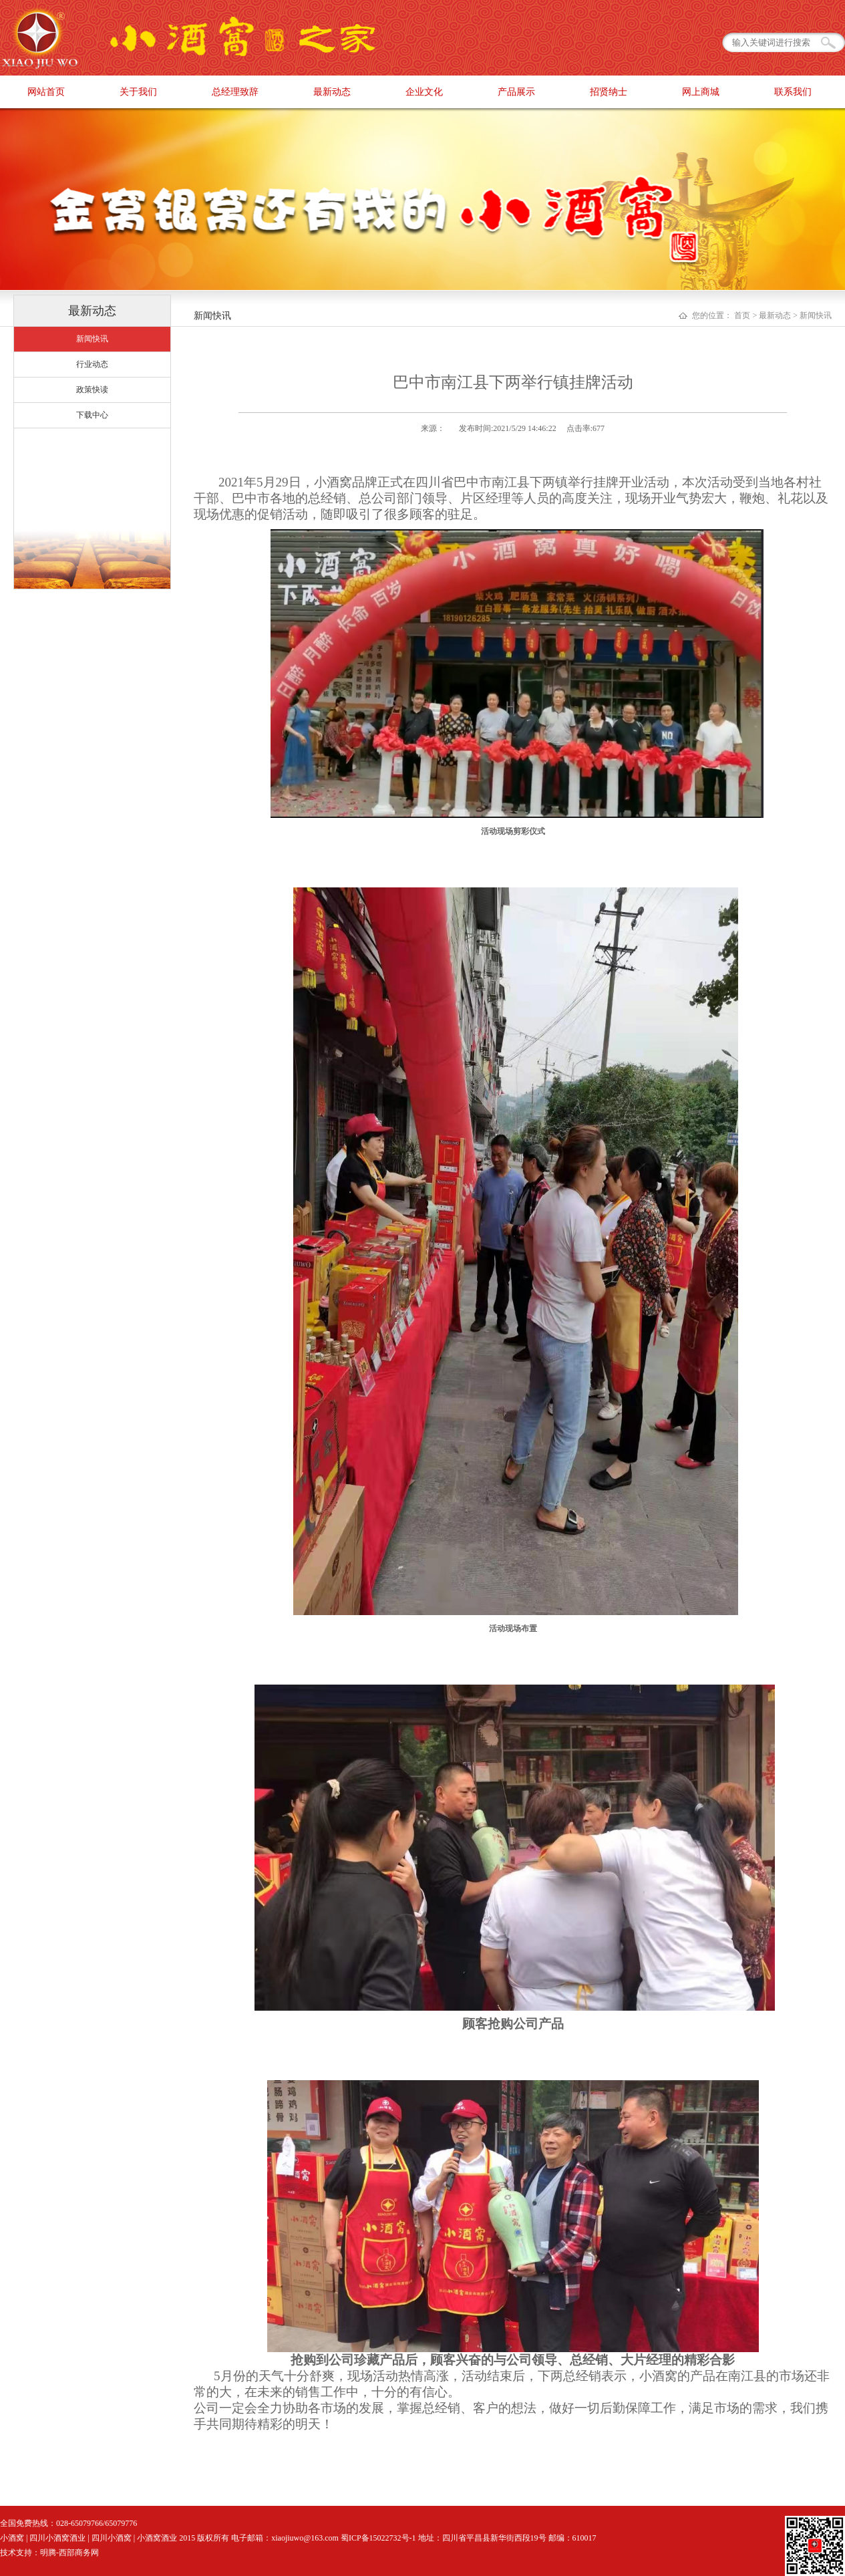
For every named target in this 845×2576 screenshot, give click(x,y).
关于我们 (138, 92)
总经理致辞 (235, 92)
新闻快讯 (92, 338)
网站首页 (46, 92)
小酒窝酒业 (157, 2538)
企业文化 (424, 92)
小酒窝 (12, 2538)
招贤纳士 (608, 92)
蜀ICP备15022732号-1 (378, 2538)
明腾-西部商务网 (69, 2552)
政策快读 (92, 389)
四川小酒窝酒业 (57, 2538)
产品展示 (516, 92)
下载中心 (92, 415)
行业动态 (92, 364)
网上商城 (700, 92)
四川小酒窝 (112, 2538)
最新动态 (332, 92)
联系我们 (793, 92)
